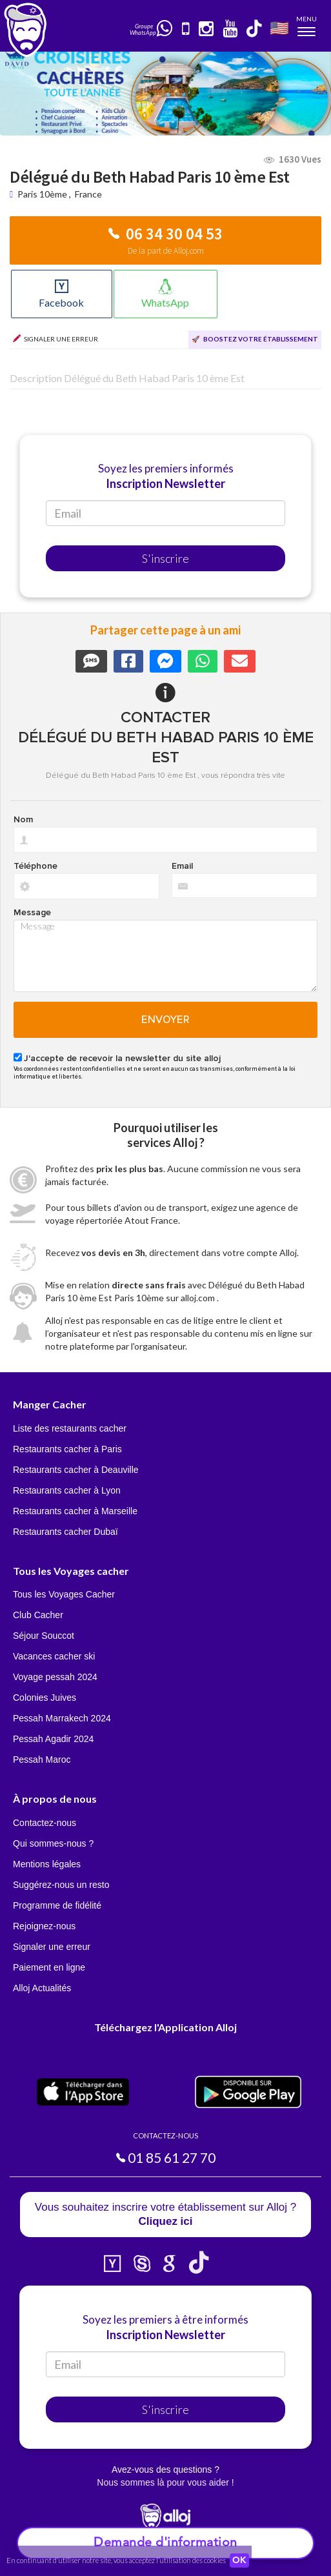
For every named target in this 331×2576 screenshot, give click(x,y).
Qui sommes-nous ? (53, 1843)
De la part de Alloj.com (166, 250)
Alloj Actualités (42, 1988)
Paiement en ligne (49, 1967)
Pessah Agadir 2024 (53, 1739)
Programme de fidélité (57, 1905)
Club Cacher (38, 1615)
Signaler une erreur (51, 1947)
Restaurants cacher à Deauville (76, 1470)
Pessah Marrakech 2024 (62, 1718)
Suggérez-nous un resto (61, 1885)
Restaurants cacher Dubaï (65, 1531)
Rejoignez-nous (44, 1926)
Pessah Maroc (41, 1759)
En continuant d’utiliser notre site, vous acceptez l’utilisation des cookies (116, 2560)
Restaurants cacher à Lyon (67, 1490)
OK (239, 2560)
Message (32, 913)
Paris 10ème (42, 193)
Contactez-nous (44, 1823)
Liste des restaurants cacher (69, 1428)
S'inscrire (165, 558)
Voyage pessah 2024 (55, 1677)
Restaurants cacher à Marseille (75, 1511)
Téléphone (35, 866)
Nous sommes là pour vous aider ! (165, 2482)
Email (182, 866)
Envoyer (165, 1019)
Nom (23, 820)
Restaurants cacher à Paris (67, 1449)
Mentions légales (47, 1864)
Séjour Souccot (43, 1635)
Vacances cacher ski (54, 1656)
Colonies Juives (44, 1697)
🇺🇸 (279, 27)
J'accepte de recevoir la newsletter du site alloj (122, 1058)
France (88, 193)
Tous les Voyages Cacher (64, 1594)
